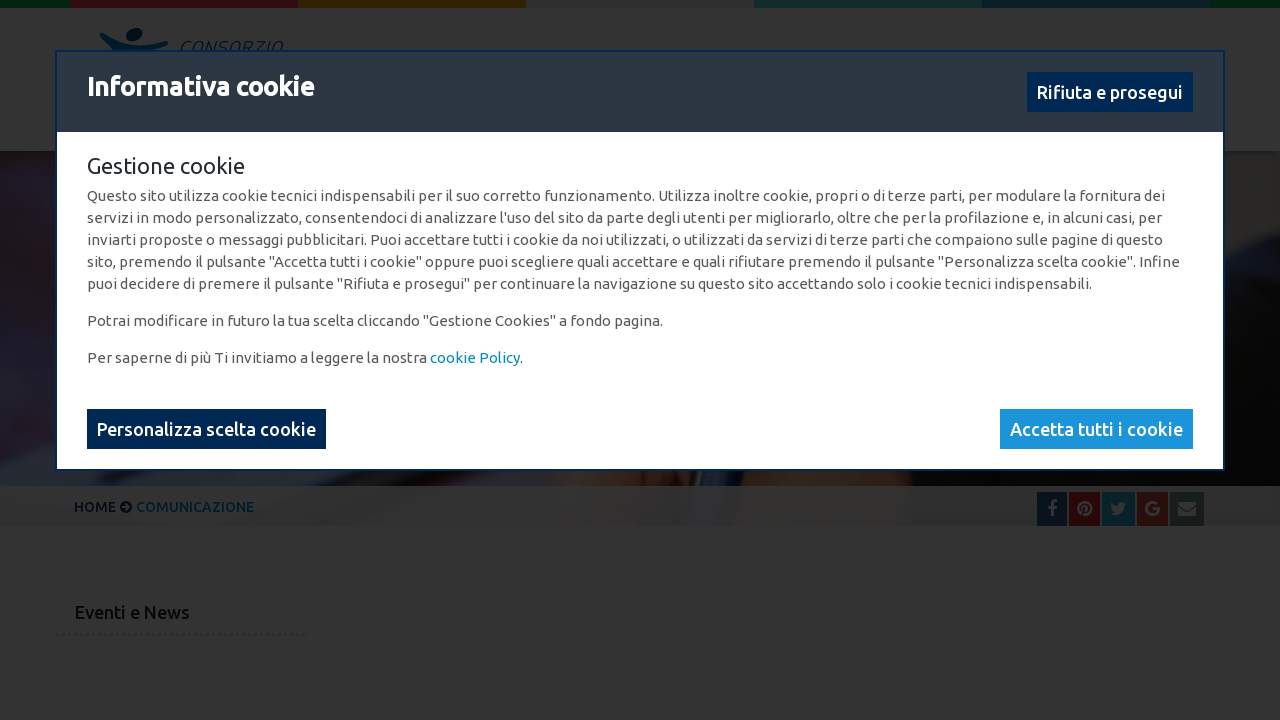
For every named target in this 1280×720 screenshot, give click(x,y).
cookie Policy (475, 357)
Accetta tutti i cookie (1096, 429)
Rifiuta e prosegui (1110, 92)
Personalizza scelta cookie (206, 429)
